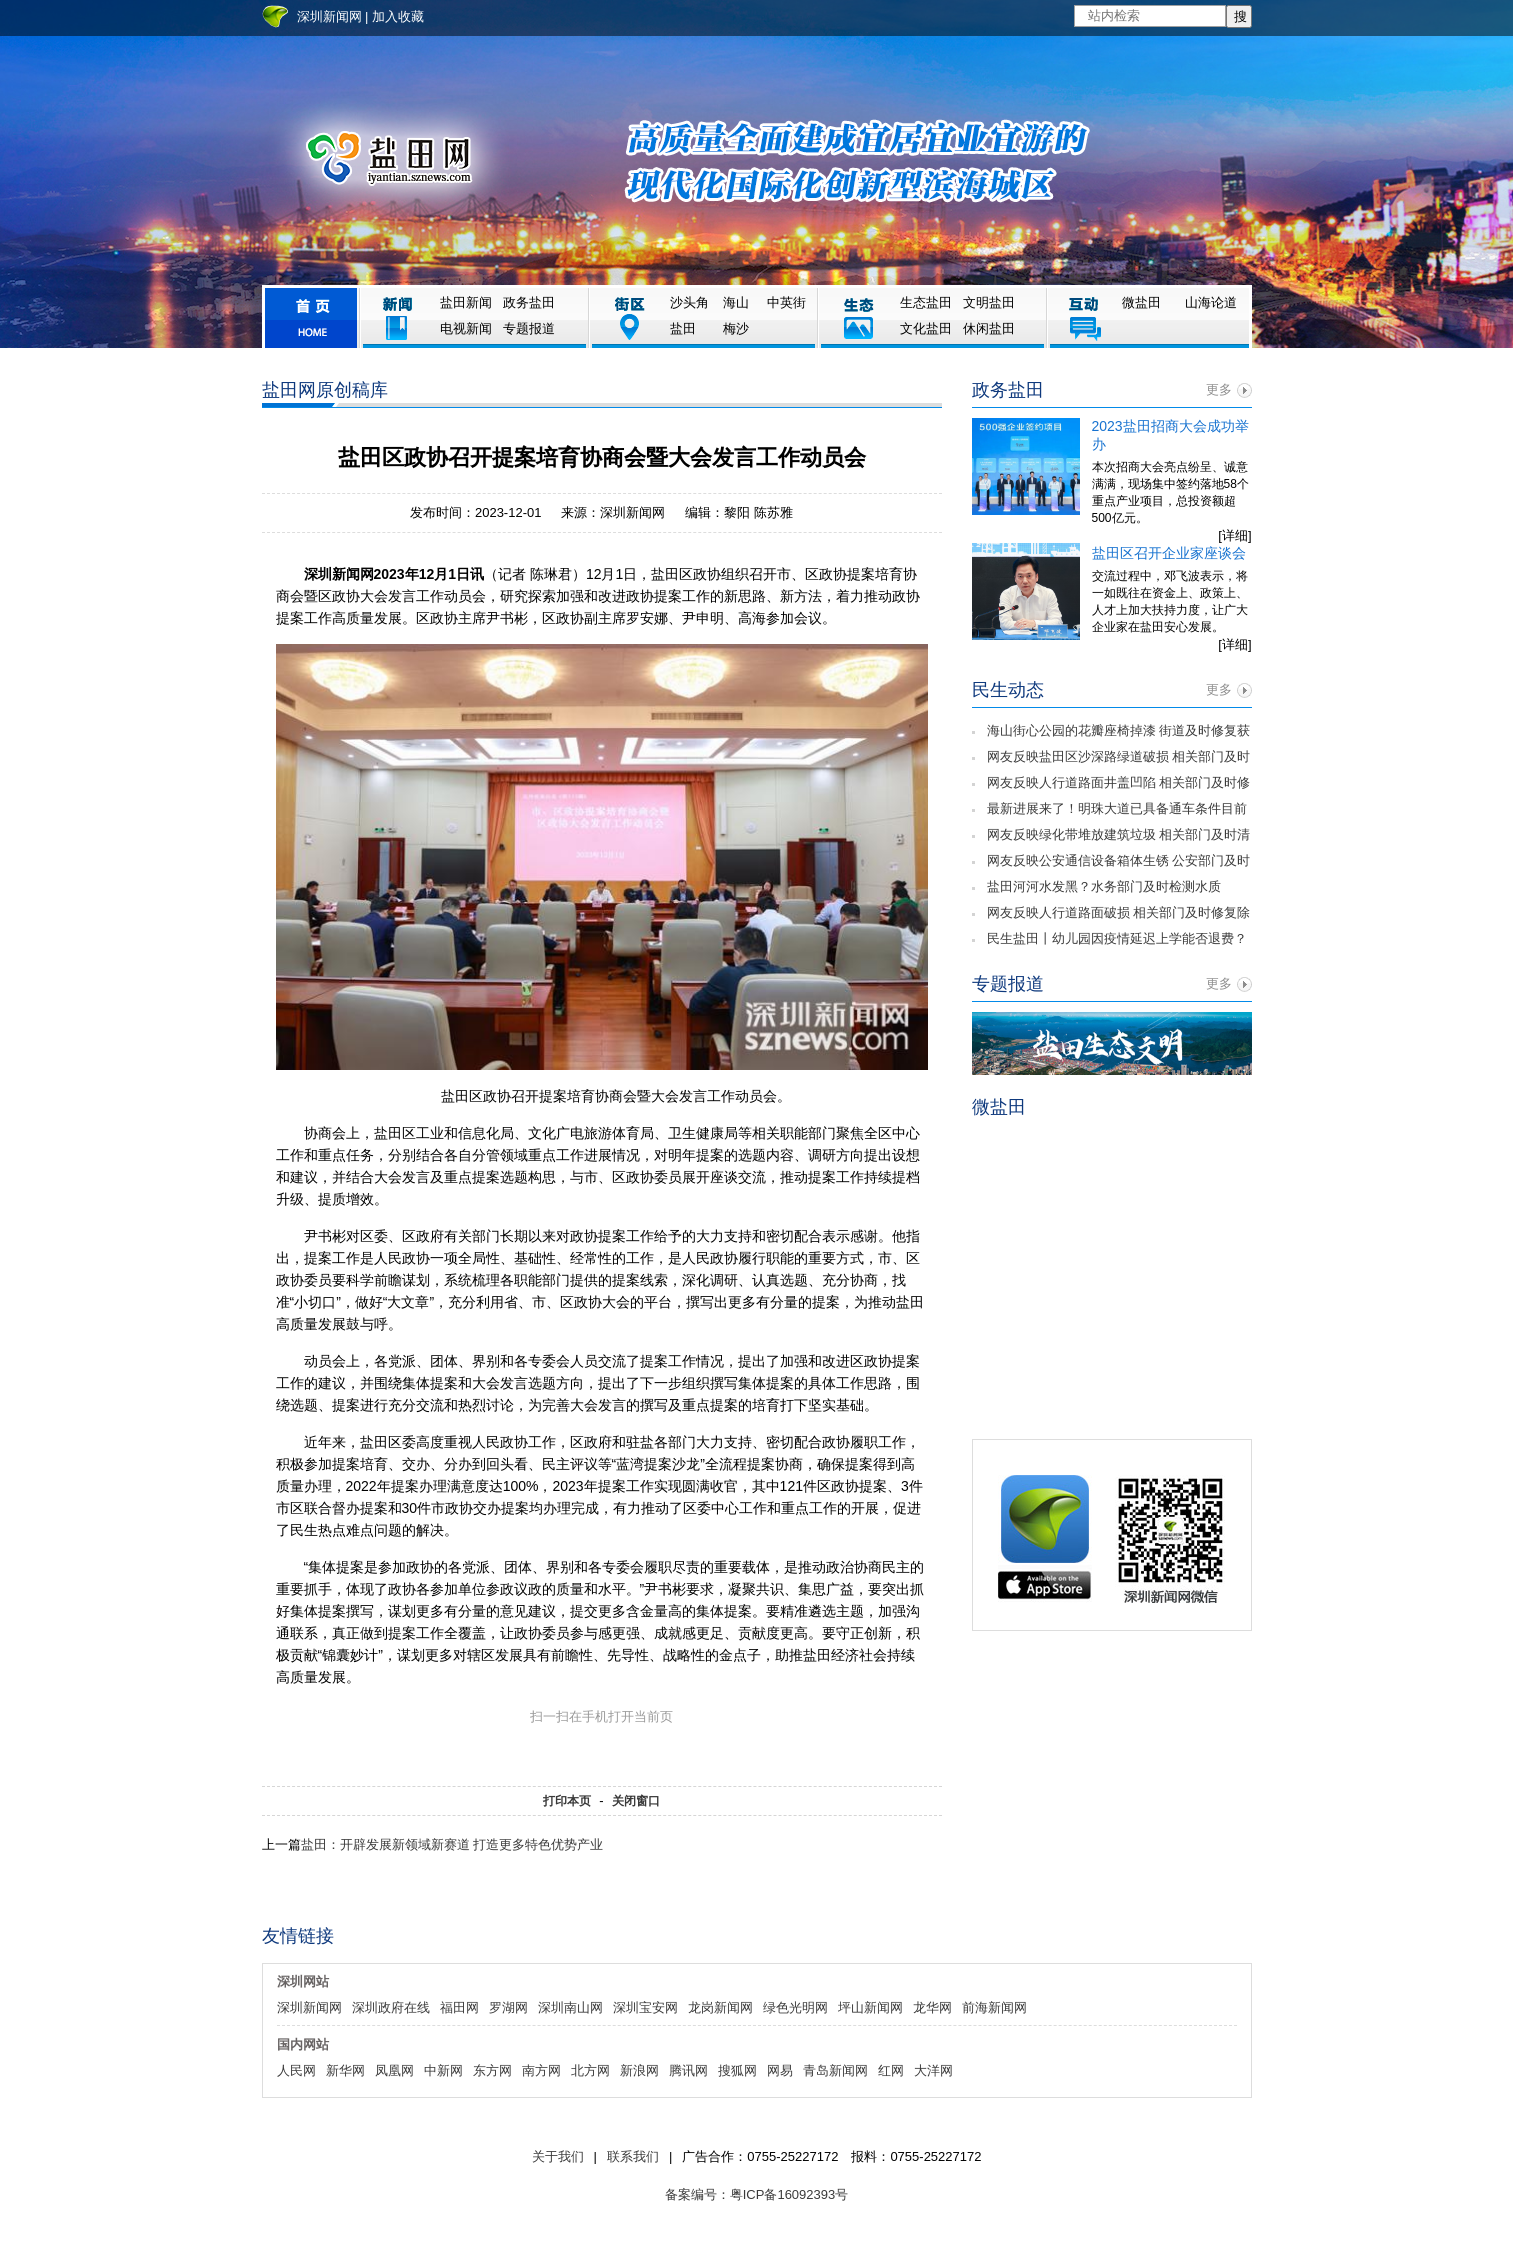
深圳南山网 (570, 2007)
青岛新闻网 (835, 2070)
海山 (736, 302)
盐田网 (388, 159)
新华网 (345, 2070)
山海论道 (1211, 302)
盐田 (683, 328)
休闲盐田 (989, 328)
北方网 (590, 2070)
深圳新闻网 (329, 16)
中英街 (786, 302)
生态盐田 (926, 302)
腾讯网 (688, 2070)
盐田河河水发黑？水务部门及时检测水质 (1104, 886)
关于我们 (558, 2156)
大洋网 (933, 2070)
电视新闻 (466, 328)
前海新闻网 (994, 2007)
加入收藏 (398, 16)
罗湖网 (508, 2007)
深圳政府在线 (391, 2007)
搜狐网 (737, 2070)
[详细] (1234, 535)
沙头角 (689, 302)
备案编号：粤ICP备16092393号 (757, 2194)
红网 (891, 2070)
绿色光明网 (795, 2007)
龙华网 (932, 2007)
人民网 (296, 2070)
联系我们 (633, 2156)
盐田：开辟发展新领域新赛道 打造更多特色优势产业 (452, 1844)
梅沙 (736, 328)
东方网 (492, 2070)
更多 (1219, 389)
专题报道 (529, 328)
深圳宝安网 (645, 2007)
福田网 (459, 2007)
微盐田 (1141, 302)
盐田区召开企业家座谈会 (1169, 553)
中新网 (443, 2070)
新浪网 (639, 2070)
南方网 (541, 2070)
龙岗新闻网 (720, 2007)
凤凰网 (394, 2070)
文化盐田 (926, 328)
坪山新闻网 (870, 2007)
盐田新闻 (466, 302)
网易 (780, 2070)
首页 (311, 317)
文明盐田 (989, 302)
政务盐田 (529, 302)
